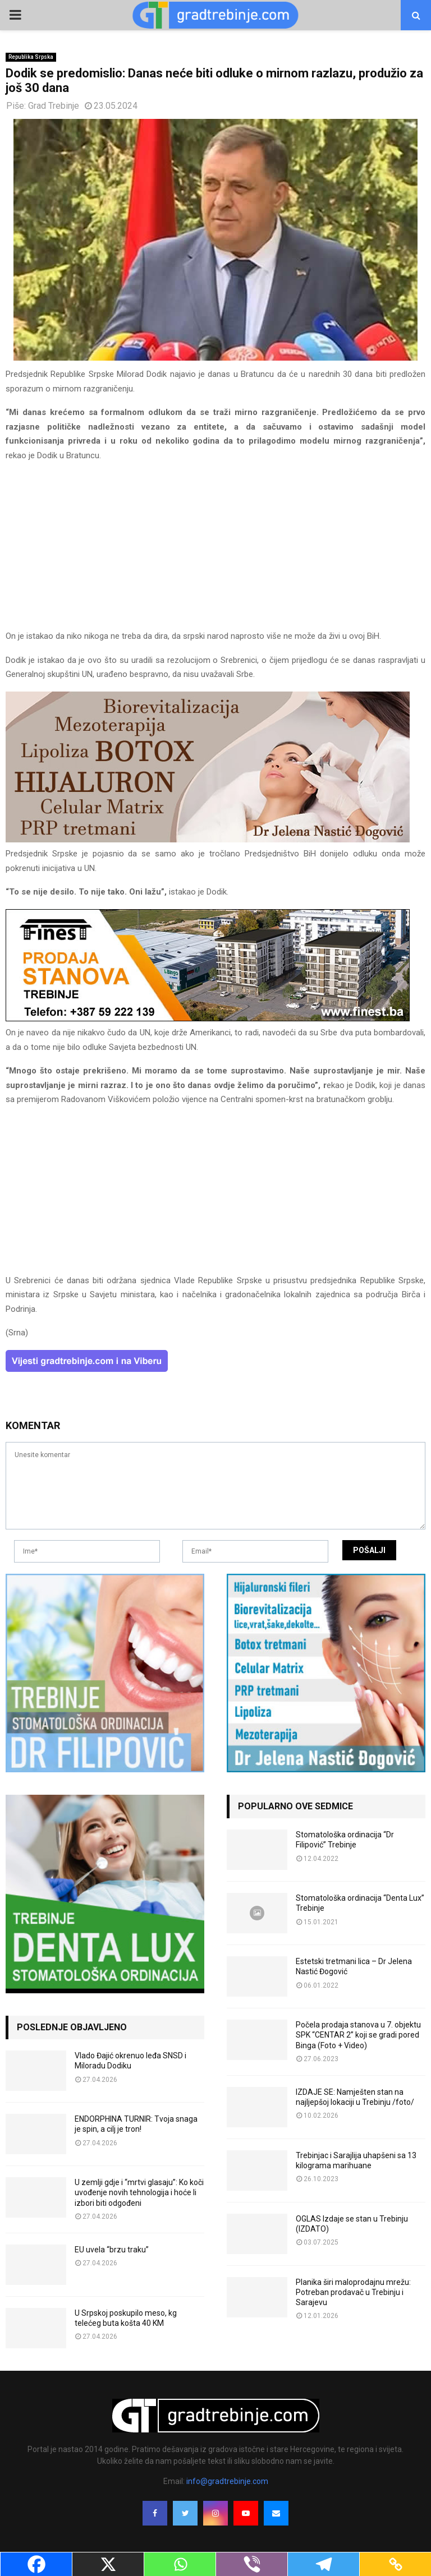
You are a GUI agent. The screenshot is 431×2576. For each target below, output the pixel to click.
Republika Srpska (30, 57)
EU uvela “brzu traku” (112, 2249)
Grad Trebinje (53, 105)
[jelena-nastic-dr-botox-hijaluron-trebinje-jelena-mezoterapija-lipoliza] (208, 840)
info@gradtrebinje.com (227, 2481)
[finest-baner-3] (208, 1018)
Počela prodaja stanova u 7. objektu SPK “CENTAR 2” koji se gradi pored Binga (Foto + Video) (358, 2034)
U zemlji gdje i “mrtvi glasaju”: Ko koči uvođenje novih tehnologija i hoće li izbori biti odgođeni (139, 2192)
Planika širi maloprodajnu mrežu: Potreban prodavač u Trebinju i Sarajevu (353, 2292)
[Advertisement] (215, 550)
